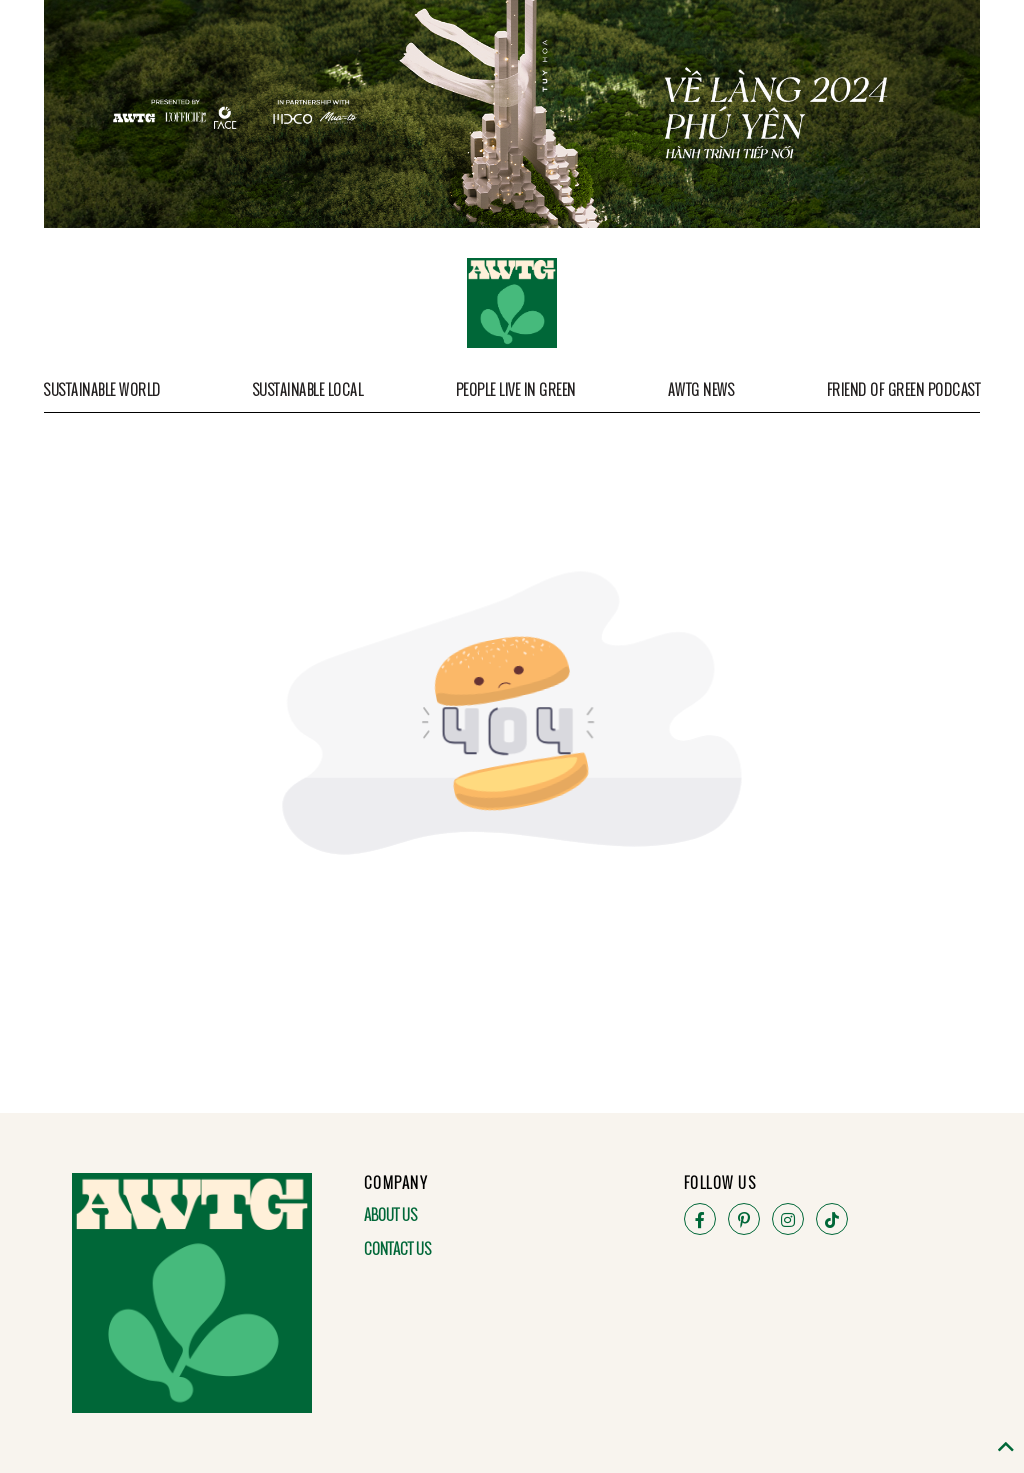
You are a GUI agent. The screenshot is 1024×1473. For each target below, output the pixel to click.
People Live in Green (516, 389)
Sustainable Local (308, 389)
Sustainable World (102, 389)
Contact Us (397, 1248)
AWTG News (701, 389)
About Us (390, 1214)
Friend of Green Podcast (904, 389)
